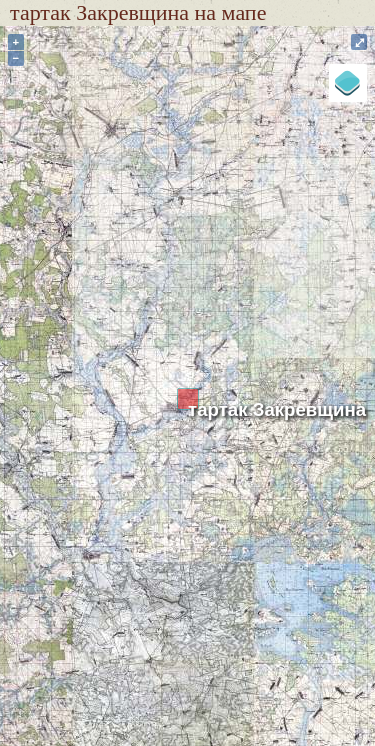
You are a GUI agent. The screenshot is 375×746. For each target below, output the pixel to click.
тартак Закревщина (277, 409)
